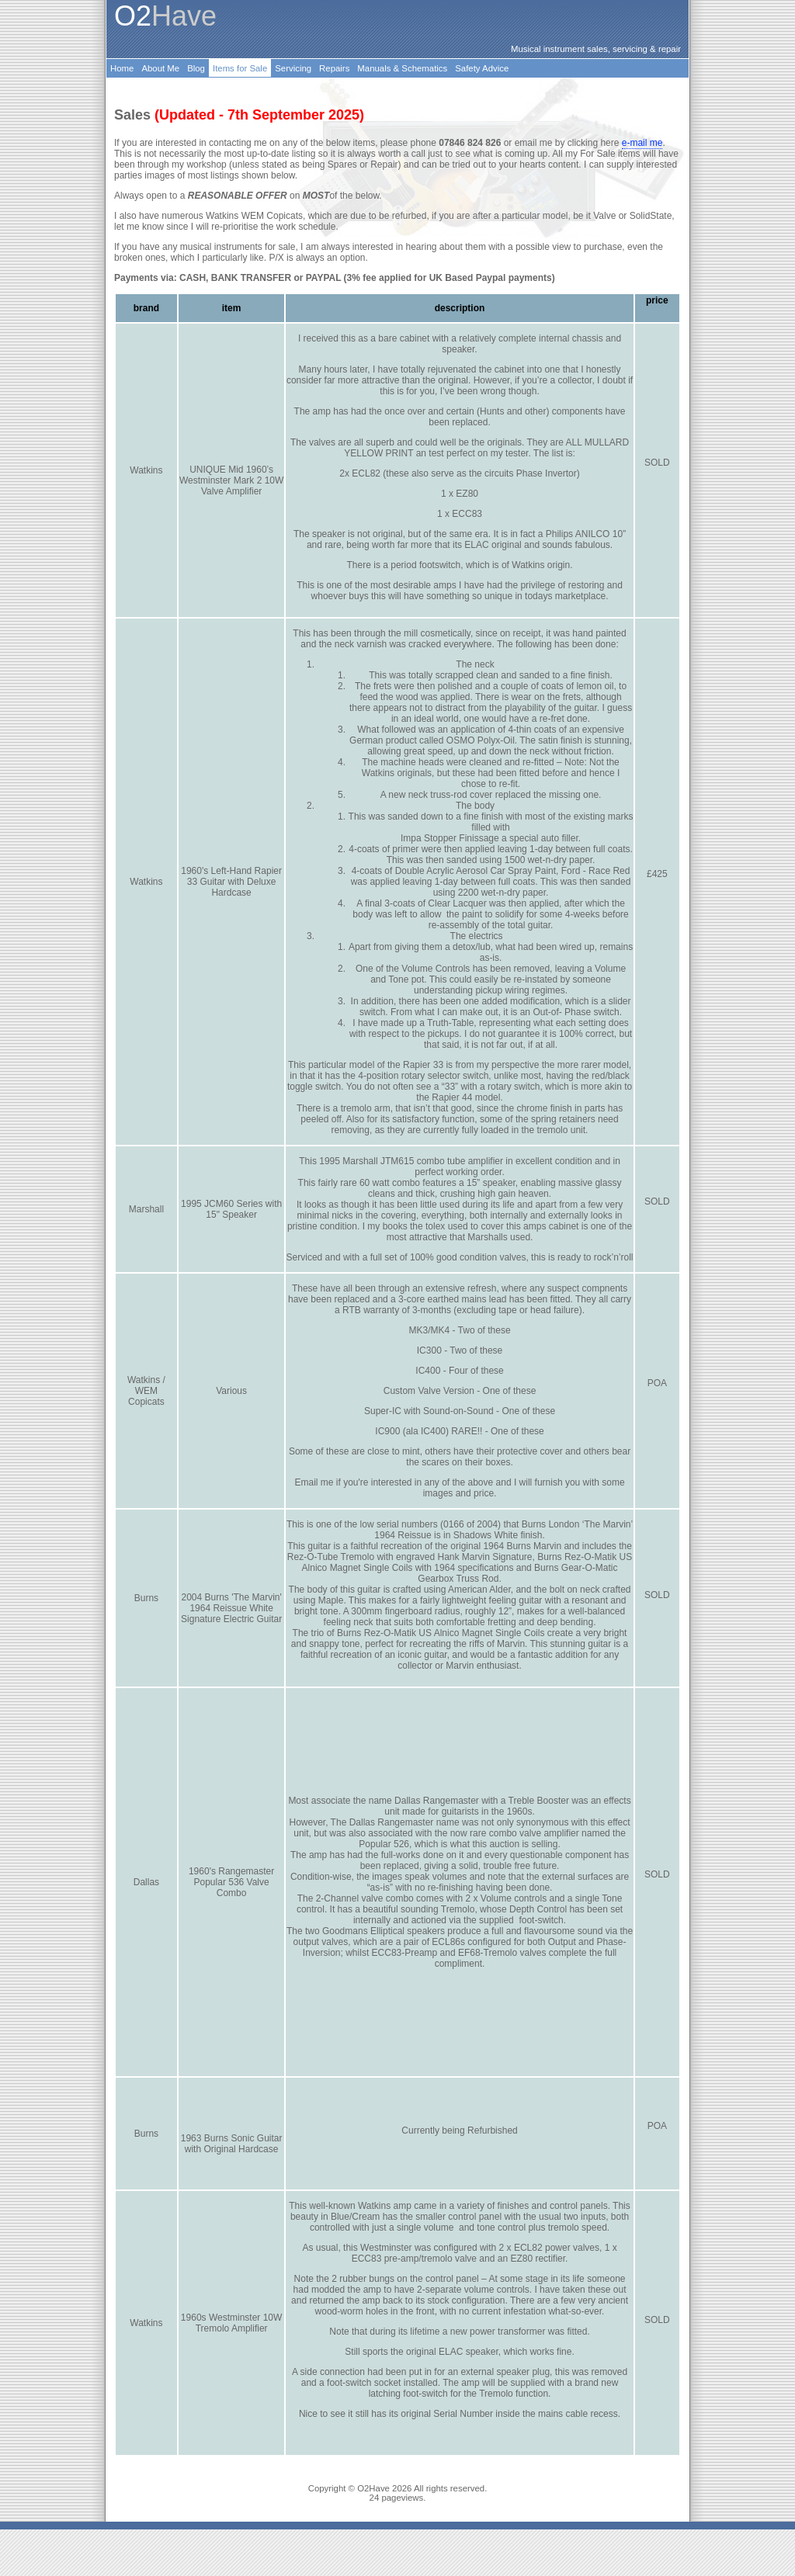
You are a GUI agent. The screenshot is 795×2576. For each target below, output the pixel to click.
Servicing (293, 68)
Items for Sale (240, 68)
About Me (160, 68)
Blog (196, 68)
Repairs (334, 68)
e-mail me (642, 142)
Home (122, 68)
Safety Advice (482, 68)
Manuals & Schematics (402, 68)
